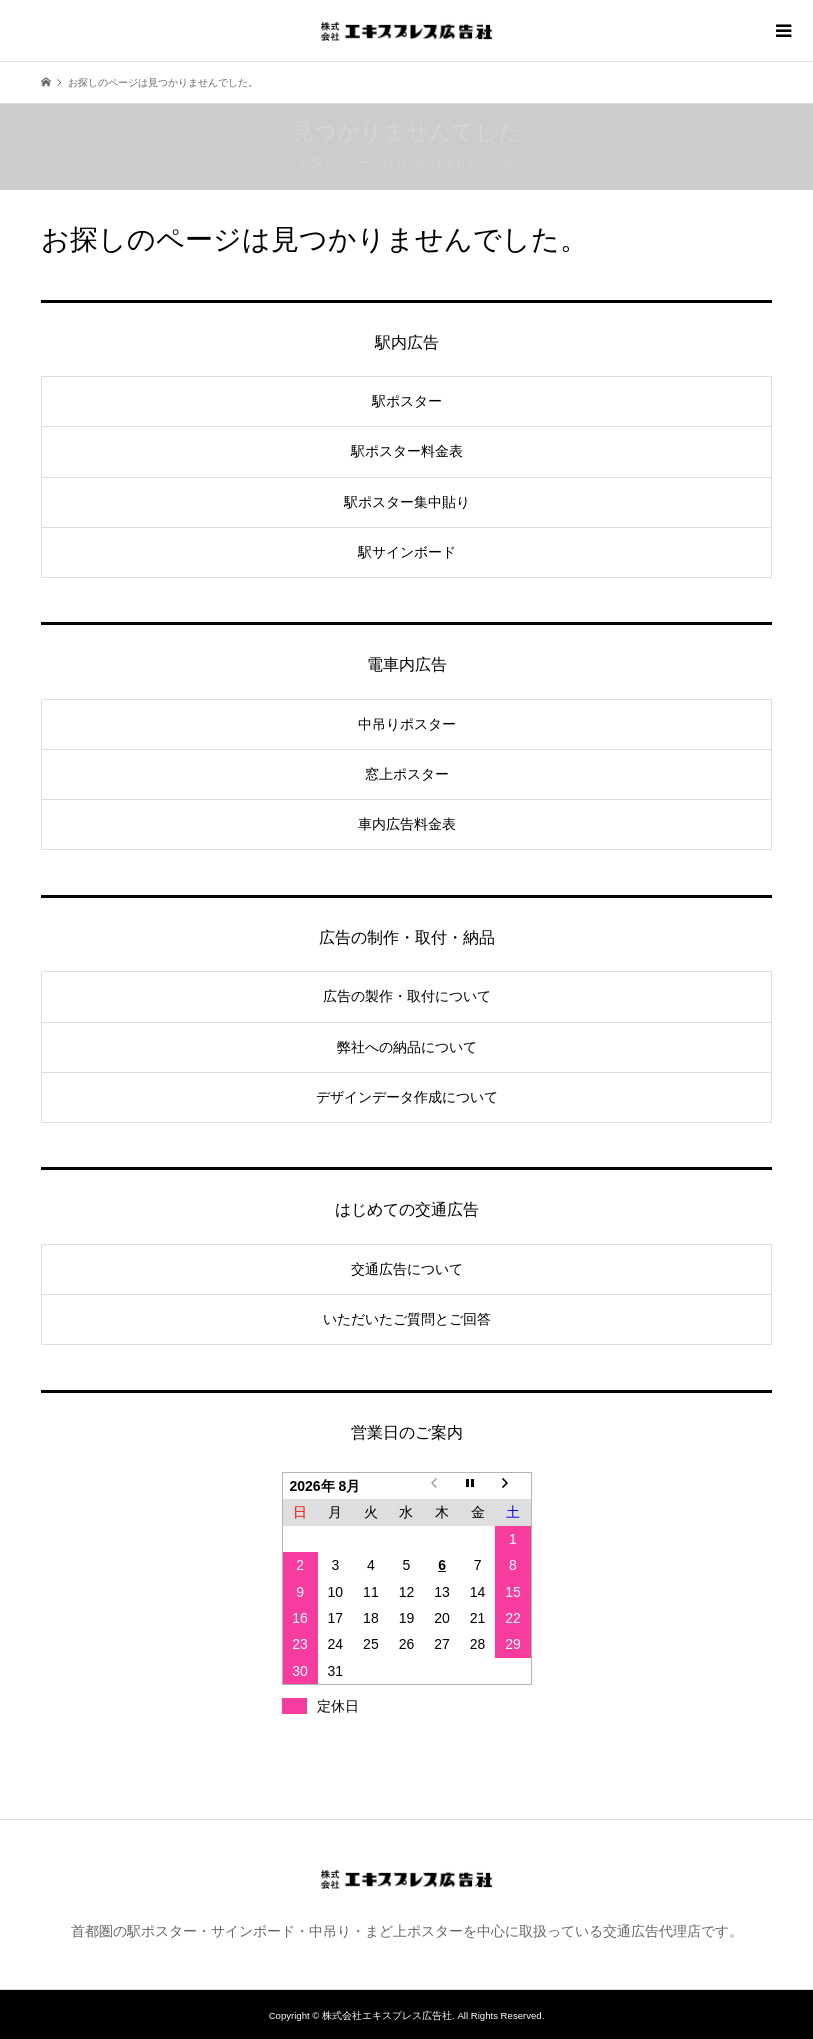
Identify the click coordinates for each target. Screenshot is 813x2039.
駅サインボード (407, 552)
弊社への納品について (407, 1047)
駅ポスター (407, 401)
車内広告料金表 (407, 824)
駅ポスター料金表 (407, 451)
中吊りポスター (407, 724)
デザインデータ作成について (407, 1097)
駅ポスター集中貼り (407, 502)
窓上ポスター (407, 774)
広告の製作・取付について (407, 996)
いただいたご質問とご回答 (407, 1319)
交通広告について (407, 1269)
